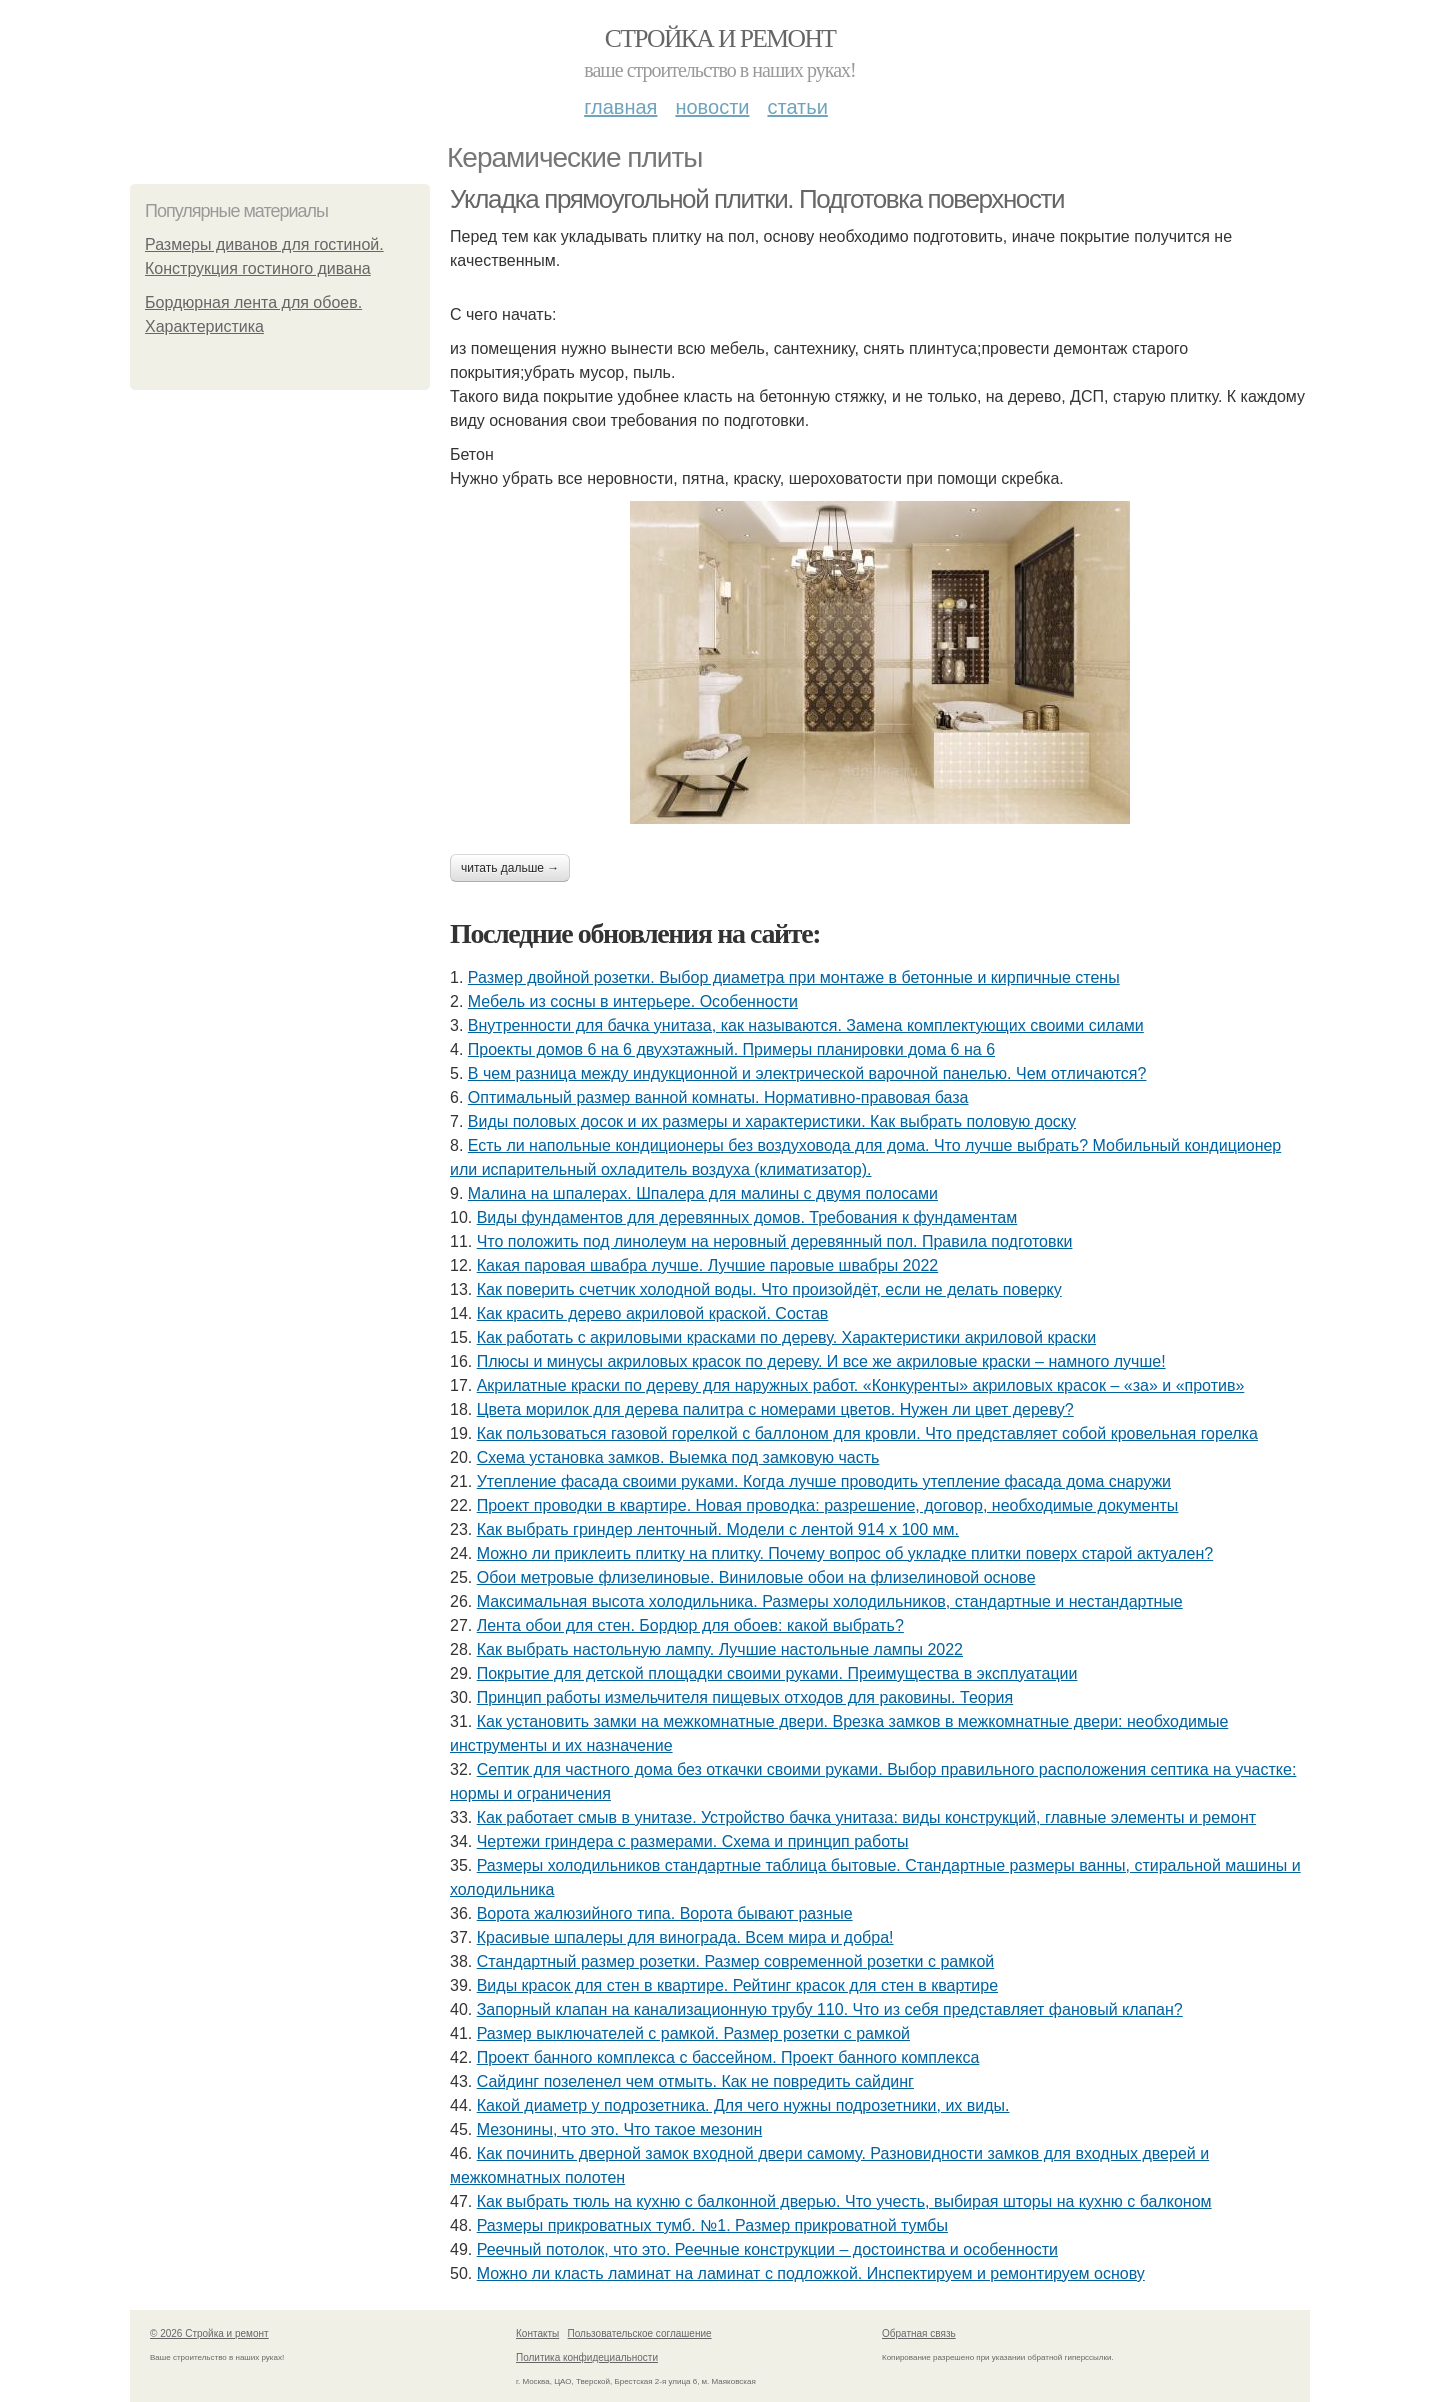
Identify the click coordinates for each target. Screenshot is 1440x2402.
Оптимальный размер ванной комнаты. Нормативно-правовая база (718, 1097)
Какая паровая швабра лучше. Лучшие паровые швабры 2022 (708, 1265)
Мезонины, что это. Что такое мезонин (620, 2129)
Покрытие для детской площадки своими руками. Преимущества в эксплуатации (777, 1673)
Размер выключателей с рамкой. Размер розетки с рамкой (693, 2033)
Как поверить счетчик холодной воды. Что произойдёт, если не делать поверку (769, 1289)
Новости (712, 107)
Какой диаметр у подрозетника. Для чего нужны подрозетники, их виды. (743, 2105)
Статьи (797, 107)
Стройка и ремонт (720, 38)
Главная (620, 107)
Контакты (537, 2333)
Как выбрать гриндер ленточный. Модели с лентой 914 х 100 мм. (718, 1529)
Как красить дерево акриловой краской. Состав (653, 1313)
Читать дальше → (510, 868)
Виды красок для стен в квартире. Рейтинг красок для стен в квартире (737, 1985)
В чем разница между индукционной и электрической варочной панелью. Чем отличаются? (807, 1073)
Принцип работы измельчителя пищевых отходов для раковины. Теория (745, 1697)
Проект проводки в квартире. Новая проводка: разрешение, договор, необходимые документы (828, 1505)
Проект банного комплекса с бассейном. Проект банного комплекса (728, 2057)
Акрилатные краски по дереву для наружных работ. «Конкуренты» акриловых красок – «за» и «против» (861, 1385)
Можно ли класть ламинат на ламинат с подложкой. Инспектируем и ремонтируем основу (811, 2273)
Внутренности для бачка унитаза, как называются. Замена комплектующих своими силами (806, 1025)
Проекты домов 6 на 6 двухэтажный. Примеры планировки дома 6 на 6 (731, 1049)
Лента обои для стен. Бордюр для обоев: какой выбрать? (690, 1625)
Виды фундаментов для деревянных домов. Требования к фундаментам (747, 1217)
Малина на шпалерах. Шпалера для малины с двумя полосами (703, 1193)
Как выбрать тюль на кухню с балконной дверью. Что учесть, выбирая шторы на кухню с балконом (844, 2201)
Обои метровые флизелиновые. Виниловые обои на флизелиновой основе (756, 1577)
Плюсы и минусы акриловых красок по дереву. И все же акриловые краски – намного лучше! (821, 1361)
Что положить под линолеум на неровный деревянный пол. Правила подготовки (775, 1241)
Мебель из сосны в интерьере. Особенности (633, 1001)
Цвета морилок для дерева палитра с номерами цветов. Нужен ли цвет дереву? (775, 1409)
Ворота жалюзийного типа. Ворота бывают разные (665, 1913)
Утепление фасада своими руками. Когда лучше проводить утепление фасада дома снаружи (824, 1481)
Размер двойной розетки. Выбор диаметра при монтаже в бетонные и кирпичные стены (794, 977)
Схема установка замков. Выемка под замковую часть (678, 1457)
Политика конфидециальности (587, 2357)
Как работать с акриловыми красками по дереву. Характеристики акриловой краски (786, 1337)
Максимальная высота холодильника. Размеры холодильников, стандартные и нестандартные (830, 1601)
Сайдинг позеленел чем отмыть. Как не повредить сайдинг (695, 2081)
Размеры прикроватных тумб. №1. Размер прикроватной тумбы (712, 2225)
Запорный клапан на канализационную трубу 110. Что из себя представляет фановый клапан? (830, 2009)
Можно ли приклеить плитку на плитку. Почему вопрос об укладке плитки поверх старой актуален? (845, 1553)
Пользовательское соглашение (640, 2333)
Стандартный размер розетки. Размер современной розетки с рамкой (736, 1961)
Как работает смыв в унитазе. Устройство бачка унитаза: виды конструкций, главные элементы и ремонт (866, 1817)
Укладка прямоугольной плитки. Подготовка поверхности (757, 199)
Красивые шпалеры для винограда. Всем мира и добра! (685, 1937)
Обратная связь (919, 2333)
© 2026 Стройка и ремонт (209, 2333)
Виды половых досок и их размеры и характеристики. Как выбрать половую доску (772, 1121)
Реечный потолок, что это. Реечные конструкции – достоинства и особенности (767, 2249)
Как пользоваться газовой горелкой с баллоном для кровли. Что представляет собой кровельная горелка (867, 1433)
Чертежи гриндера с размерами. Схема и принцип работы (693, 1841)
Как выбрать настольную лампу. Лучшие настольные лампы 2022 (720, 1649)
